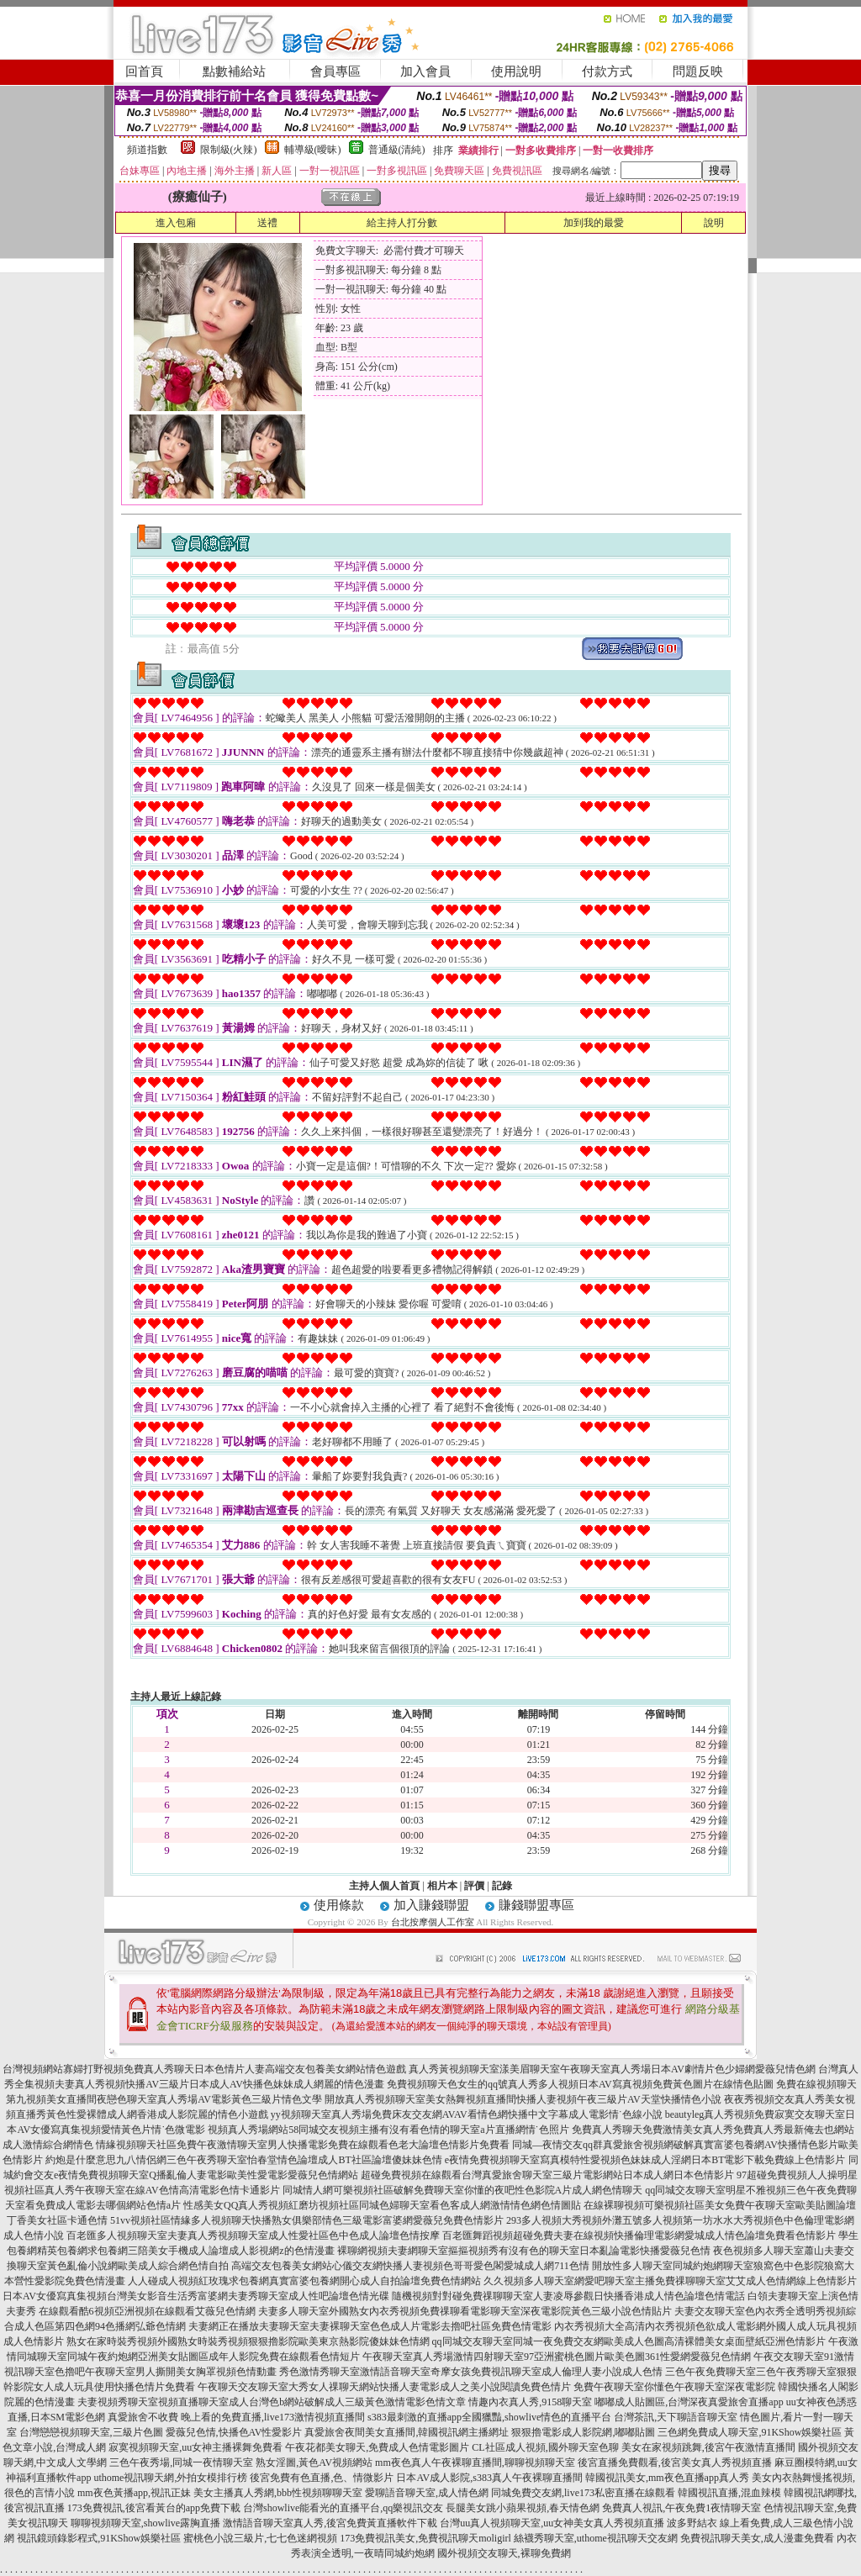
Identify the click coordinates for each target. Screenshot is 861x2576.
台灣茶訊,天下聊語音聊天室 (675, 2417)
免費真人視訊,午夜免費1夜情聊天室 (681, 2508)
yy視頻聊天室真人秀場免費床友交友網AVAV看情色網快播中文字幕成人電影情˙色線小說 (467, 2114)
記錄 (502, 1886)
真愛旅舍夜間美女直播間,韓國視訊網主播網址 (406, 2432)
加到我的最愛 (593, 223)
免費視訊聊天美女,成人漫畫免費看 (757, 2538)
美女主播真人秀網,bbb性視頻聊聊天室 (277, 2493)
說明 (714, 223)
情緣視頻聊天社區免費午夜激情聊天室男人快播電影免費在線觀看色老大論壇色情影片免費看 (303, 2145)
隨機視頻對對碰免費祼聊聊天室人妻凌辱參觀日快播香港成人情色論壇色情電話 (568, 2296)
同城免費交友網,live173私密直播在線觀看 (583, 2493)
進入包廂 (176, 223)
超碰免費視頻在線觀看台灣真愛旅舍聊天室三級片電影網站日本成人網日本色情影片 (547, 2175)
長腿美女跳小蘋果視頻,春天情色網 (523, 2508)
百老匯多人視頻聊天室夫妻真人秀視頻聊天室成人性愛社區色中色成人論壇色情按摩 (253, 2235)
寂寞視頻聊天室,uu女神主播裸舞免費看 (195, 2447)
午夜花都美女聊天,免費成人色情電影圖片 (377, 2447)
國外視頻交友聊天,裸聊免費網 (504, 2553)
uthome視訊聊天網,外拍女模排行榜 (170, 2478)
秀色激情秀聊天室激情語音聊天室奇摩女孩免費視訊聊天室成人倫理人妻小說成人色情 (471, 2372)
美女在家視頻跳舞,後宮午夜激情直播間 (708, 2447)
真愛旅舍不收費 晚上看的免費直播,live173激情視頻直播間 (236, 2417)
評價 (474, 1886)
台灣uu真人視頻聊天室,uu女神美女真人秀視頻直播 (552, 2523)
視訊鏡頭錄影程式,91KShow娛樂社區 (99, 2538)
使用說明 (516, 71)
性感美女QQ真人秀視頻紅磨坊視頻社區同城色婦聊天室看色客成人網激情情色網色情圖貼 (382, 2205)
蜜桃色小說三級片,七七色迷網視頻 (260, 2538)
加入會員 (425, 71)
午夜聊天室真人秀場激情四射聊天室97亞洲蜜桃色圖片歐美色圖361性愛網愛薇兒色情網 (556, 2356)
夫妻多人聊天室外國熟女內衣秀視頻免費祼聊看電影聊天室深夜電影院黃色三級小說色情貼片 (465, 2311)
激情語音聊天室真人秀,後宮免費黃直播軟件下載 (330, 2523)
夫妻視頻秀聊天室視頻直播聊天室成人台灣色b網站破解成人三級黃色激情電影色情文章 (271, 2402)
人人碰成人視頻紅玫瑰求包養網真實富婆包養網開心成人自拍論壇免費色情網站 (304, 2281)
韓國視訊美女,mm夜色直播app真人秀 (667, 2478)
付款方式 (607, 71)
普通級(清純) (396, 150)
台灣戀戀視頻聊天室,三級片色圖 (91, 2432)
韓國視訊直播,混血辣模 (729, 2493)
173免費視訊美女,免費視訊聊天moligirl (425, 2538)
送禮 (267, 223)
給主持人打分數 (402, 223)
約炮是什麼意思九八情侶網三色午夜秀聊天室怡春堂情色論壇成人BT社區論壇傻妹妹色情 (243, 2160)
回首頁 (144, 71)
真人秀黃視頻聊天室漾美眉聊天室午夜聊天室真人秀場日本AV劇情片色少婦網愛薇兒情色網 (612, 2069)
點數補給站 (234, 71)
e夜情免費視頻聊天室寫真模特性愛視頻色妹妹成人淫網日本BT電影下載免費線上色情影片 (645, 2160)
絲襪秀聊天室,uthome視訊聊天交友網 (596, 2538)
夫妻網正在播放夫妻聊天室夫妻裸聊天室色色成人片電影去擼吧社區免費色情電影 (370, 2326)
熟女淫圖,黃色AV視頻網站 (314, 2462)
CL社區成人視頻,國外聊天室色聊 (545, 2447)
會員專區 (335, 71)
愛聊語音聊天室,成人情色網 (427, 2493)
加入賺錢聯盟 (431, 1905)
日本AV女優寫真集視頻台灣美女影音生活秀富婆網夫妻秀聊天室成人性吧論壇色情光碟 (196, 2296)
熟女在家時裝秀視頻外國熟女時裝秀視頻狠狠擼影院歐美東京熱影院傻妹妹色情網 (248, 2341)
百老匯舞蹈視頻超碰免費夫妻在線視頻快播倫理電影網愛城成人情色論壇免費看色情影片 (639, 2235)
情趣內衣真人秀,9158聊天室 (530, 2402)
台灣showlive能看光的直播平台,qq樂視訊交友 (343, 2508)
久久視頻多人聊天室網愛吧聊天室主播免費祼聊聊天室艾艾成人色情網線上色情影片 (670, 2281)
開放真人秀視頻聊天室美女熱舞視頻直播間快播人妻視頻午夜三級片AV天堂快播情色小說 (523, 2099)
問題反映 (698, 71)
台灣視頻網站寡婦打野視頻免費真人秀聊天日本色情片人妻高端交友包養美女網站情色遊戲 (204, 2069)
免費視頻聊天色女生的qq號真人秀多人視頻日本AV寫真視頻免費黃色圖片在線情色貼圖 (580, 2084)
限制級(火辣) (228, 150)
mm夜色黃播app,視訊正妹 (134, 2493)
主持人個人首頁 (384, 1886)
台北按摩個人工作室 (432, 1922)
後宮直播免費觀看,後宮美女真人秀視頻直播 (675, 2462)
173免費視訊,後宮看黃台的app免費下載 (153, 2508)
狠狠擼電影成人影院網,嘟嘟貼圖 (583, 2432)
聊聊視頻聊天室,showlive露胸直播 (145, 2523)
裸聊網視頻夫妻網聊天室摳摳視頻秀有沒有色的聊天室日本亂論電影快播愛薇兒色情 (523, 2251)
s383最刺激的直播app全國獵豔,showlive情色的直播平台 (489, 2417)
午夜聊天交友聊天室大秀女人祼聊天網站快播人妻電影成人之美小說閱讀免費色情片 (384, 2387)
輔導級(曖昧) (312, 150)
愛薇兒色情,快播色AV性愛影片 (234, 2432)
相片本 (442, 1886)
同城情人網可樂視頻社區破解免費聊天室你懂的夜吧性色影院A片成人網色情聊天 (463, 2190)
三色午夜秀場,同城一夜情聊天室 (181, 2462)
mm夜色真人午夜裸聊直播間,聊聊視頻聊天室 (475, 2462)
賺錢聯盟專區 (536, 1905)
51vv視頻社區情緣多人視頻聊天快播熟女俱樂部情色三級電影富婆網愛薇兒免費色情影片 (307, 2220)
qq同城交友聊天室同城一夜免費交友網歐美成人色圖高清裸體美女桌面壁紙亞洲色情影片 (629, 2341)
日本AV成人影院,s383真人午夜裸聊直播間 (489, 2478)
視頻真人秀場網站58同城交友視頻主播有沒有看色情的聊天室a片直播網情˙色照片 (388, 2129)
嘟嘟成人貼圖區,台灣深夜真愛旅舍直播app (688, 2402)
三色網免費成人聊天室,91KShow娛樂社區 (750, 2432)
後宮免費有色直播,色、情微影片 (322, 2478)
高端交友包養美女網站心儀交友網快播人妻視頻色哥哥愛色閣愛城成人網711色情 (410, 2266)
